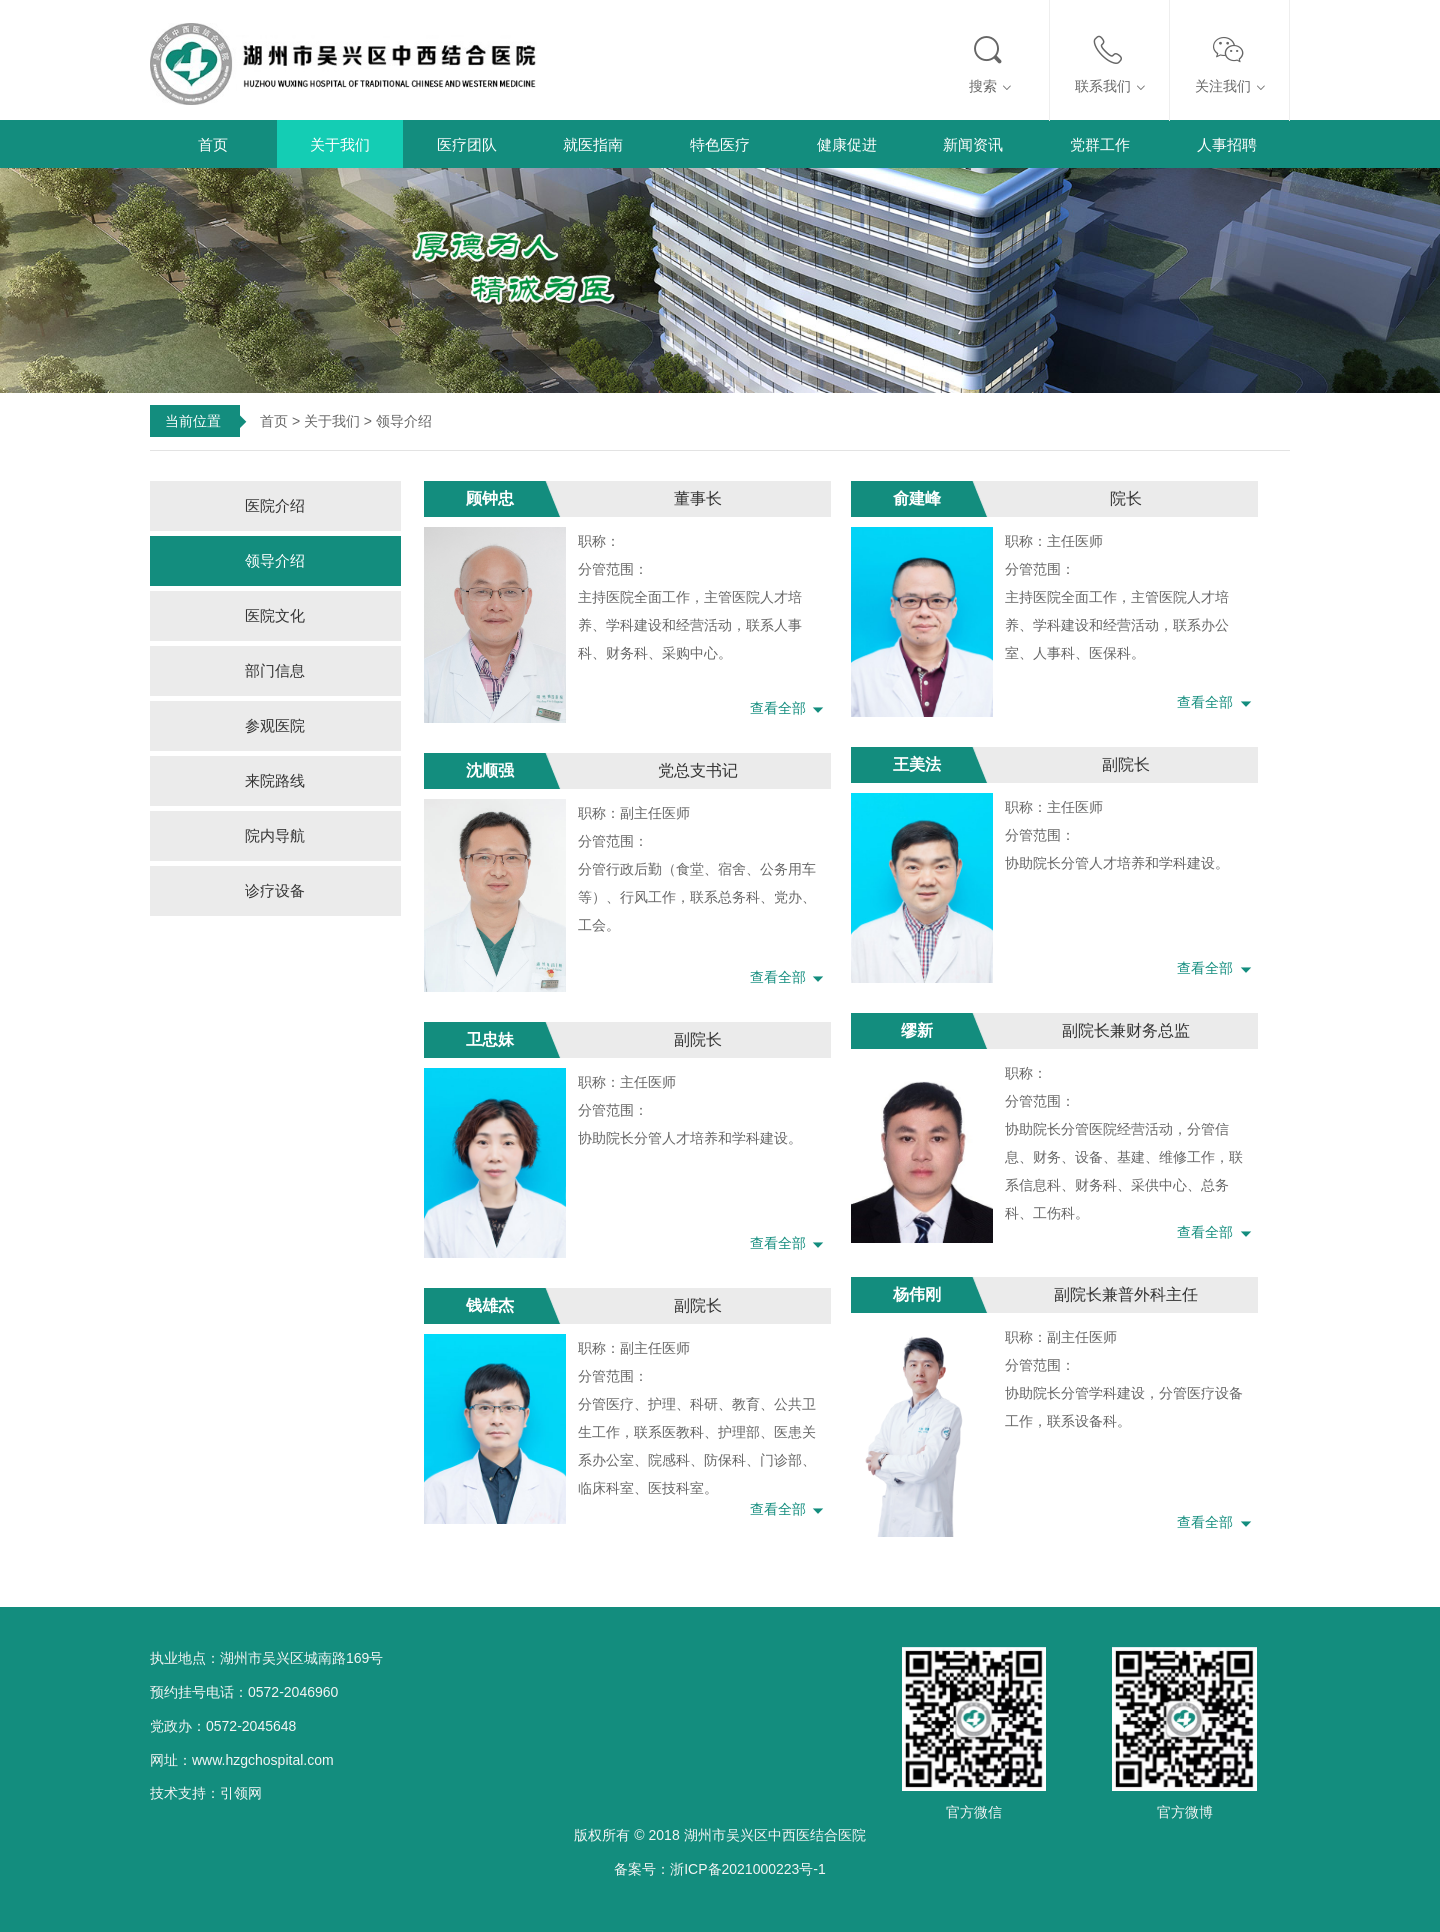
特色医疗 (720, 144)
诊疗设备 (275, 890)
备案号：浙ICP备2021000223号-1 (720, 1869)
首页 (213, 144)
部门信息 (275, 670)
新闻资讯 (973, 144)
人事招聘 (1227, 144)
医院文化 (275, 615)
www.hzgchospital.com (263, 1760)
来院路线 (275, 780)
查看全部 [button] (790, 708)
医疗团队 (467, 144)
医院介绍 (275, 505)
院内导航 (275, 835)
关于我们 (340, 144)
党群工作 (1100, 144)
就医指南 (593, 144)
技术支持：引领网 (206, 1793)
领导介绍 (275, 560)
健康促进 (847, 144)
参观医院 (275, 725)
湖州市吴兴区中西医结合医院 (775, 1835)
